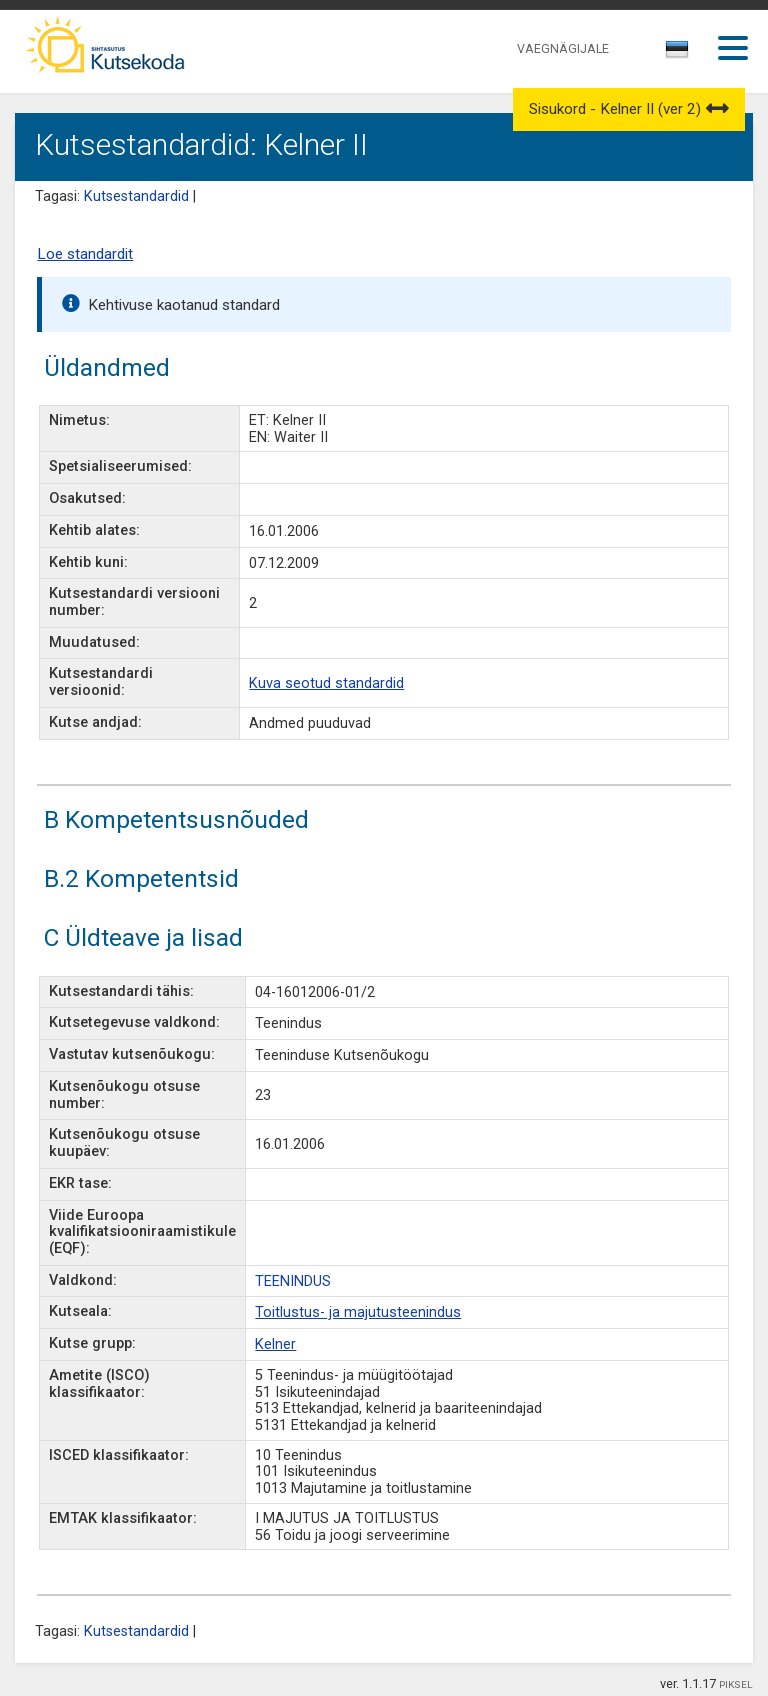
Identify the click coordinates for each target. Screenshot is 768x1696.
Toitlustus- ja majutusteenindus (358, 1312)
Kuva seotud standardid (326, 683)
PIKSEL (736, 1684)
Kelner (275, 1344)
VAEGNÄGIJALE (563, 48)
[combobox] (678, 55)
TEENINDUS (293, 1281)
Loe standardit (85, 254)
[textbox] (674, 53)
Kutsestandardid (136, 196)
